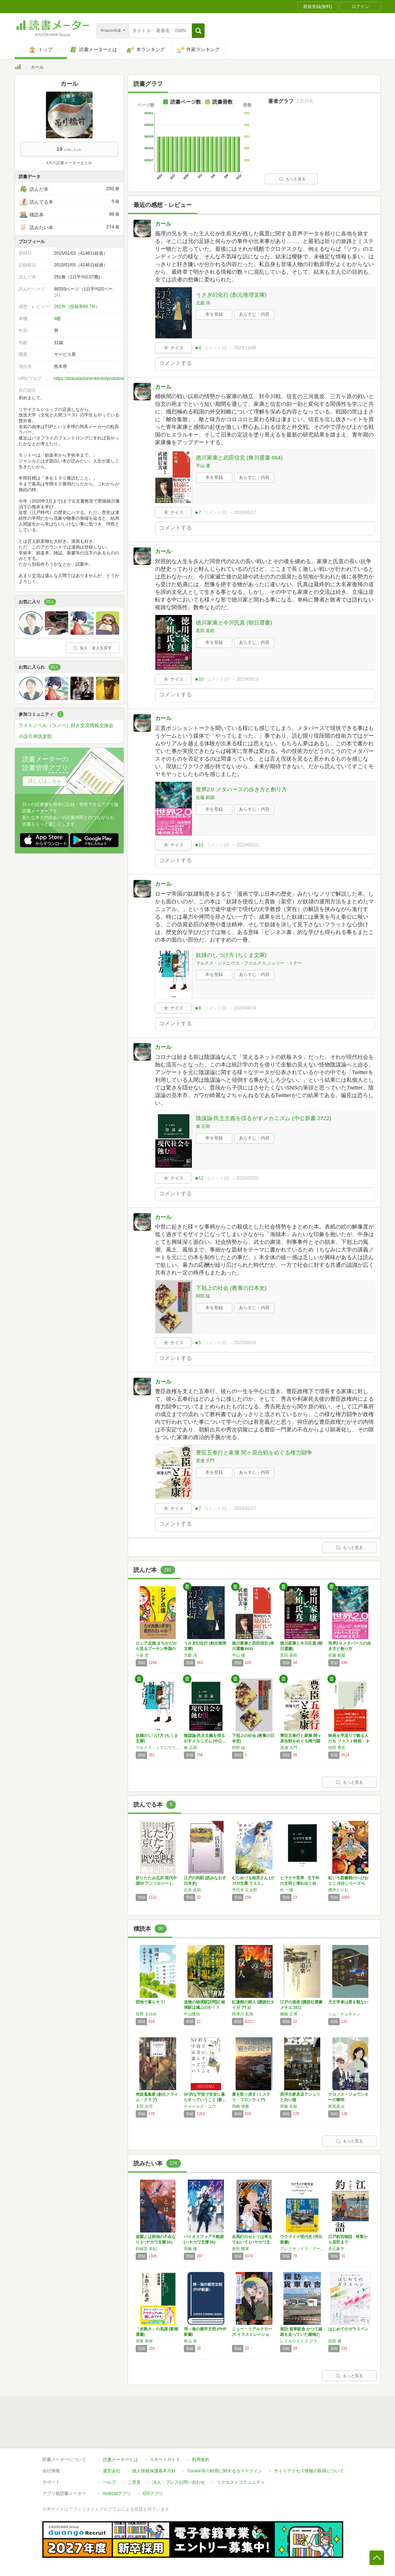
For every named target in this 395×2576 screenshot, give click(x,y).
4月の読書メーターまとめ (69, 163)
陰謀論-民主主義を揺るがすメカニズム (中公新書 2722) (264, 1118)
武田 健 (334, 2341)
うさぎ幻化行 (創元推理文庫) (231, 295)
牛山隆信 (192, 2014)
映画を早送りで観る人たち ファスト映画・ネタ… (348, 1741)
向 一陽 (286, 1890)
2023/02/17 (245, 1508)
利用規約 (200, 2459)
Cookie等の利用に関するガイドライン (224, 2471)
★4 (197, 347)
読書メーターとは (120, 2459)
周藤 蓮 (190, 2248)
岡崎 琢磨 (240, 2106)
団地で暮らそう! (150, 2002)
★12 (199, 1178)
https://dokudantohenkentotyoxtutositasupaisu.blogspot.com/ (112, 378)
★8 (197, 1008)
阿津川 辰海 (242, 2014)
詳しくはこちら (44, 781)
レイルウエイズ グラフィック (302, 2341)
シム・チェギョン (344, 2014)
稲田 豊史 (336, 1747)
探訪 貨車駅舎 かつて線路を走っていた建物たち (301, 2334)
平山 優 (203, 465)
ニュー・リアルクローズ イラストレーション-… (252, 2334)
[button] (198, 30)
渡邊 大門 (205, 1460)
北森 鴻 (203, 302)
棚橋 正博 (288, 2014)
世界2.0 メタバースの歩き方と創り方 (241, 789)
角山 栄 (190, 2341)
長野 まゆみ (146, 2014)
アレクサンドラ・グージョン (302, 2248)
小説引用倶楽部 (35, 736)
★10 (199, 679)
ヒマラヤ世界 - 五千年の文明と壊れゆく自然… (300, 1883)
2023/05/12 (248, 845)
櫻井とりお (338, 1890)
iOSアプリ (153, 2493)
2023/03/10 (245, 1343)
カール (163, 223)
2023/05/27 (245, 512)
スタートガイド (165, 2459)
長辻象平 (336, 2248)
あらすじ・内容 (254, 314)
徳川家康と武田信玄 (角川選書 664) (239, 457)
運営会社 (111, 2471)
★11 (199, 844)
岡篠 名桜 (288, 2106)
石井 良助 (192, 1890)
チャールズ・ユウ (200, 2106)
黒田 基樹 (205, 630)
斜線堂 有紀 (146, 2248)
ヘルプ (109, 2482)
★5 (197, 1342)
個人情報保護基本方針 (154, 2471)
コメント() (215, 348)
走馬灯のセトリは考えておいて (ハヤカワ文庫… (252, 2242)
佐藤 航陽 (205, 797)
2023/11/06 (245, 348)
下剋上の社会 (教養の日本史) (231, 1288)
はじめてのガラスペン (348, 2329)
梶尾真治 (336, 2106)
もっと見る (292, 178)
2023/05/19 (248, 679)
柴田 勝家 (240, 2248)
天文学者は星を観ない (348, 2002)
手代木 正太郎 (244, 1890)
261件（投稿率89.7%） (77, 306)
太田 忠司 (144, 2106)
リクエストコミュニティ (241, 2482)
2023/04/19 (245, 1008)
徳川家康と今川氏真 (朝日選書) (234, 622)
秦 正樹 (203, 1126)
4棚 (57, 318)
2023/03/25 (248, 1178)
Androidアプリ (117, 2493)
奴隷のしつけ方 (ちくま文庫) (231, 955)
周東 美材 (144, 2341)
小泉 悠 (142, 1655)
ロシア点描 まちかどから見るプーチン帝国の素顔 (156, 1648)
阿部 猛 (203, 1296)
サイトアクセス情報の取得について (309, 2471)
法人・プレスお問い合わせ (178, 2482)
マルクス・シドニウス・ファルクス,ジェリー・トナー (249, 963)
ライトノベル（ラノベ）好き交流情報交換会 (66, 725)
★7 (197, 512)
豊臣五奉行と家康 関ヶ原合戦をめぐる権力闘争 (254, 1452)
